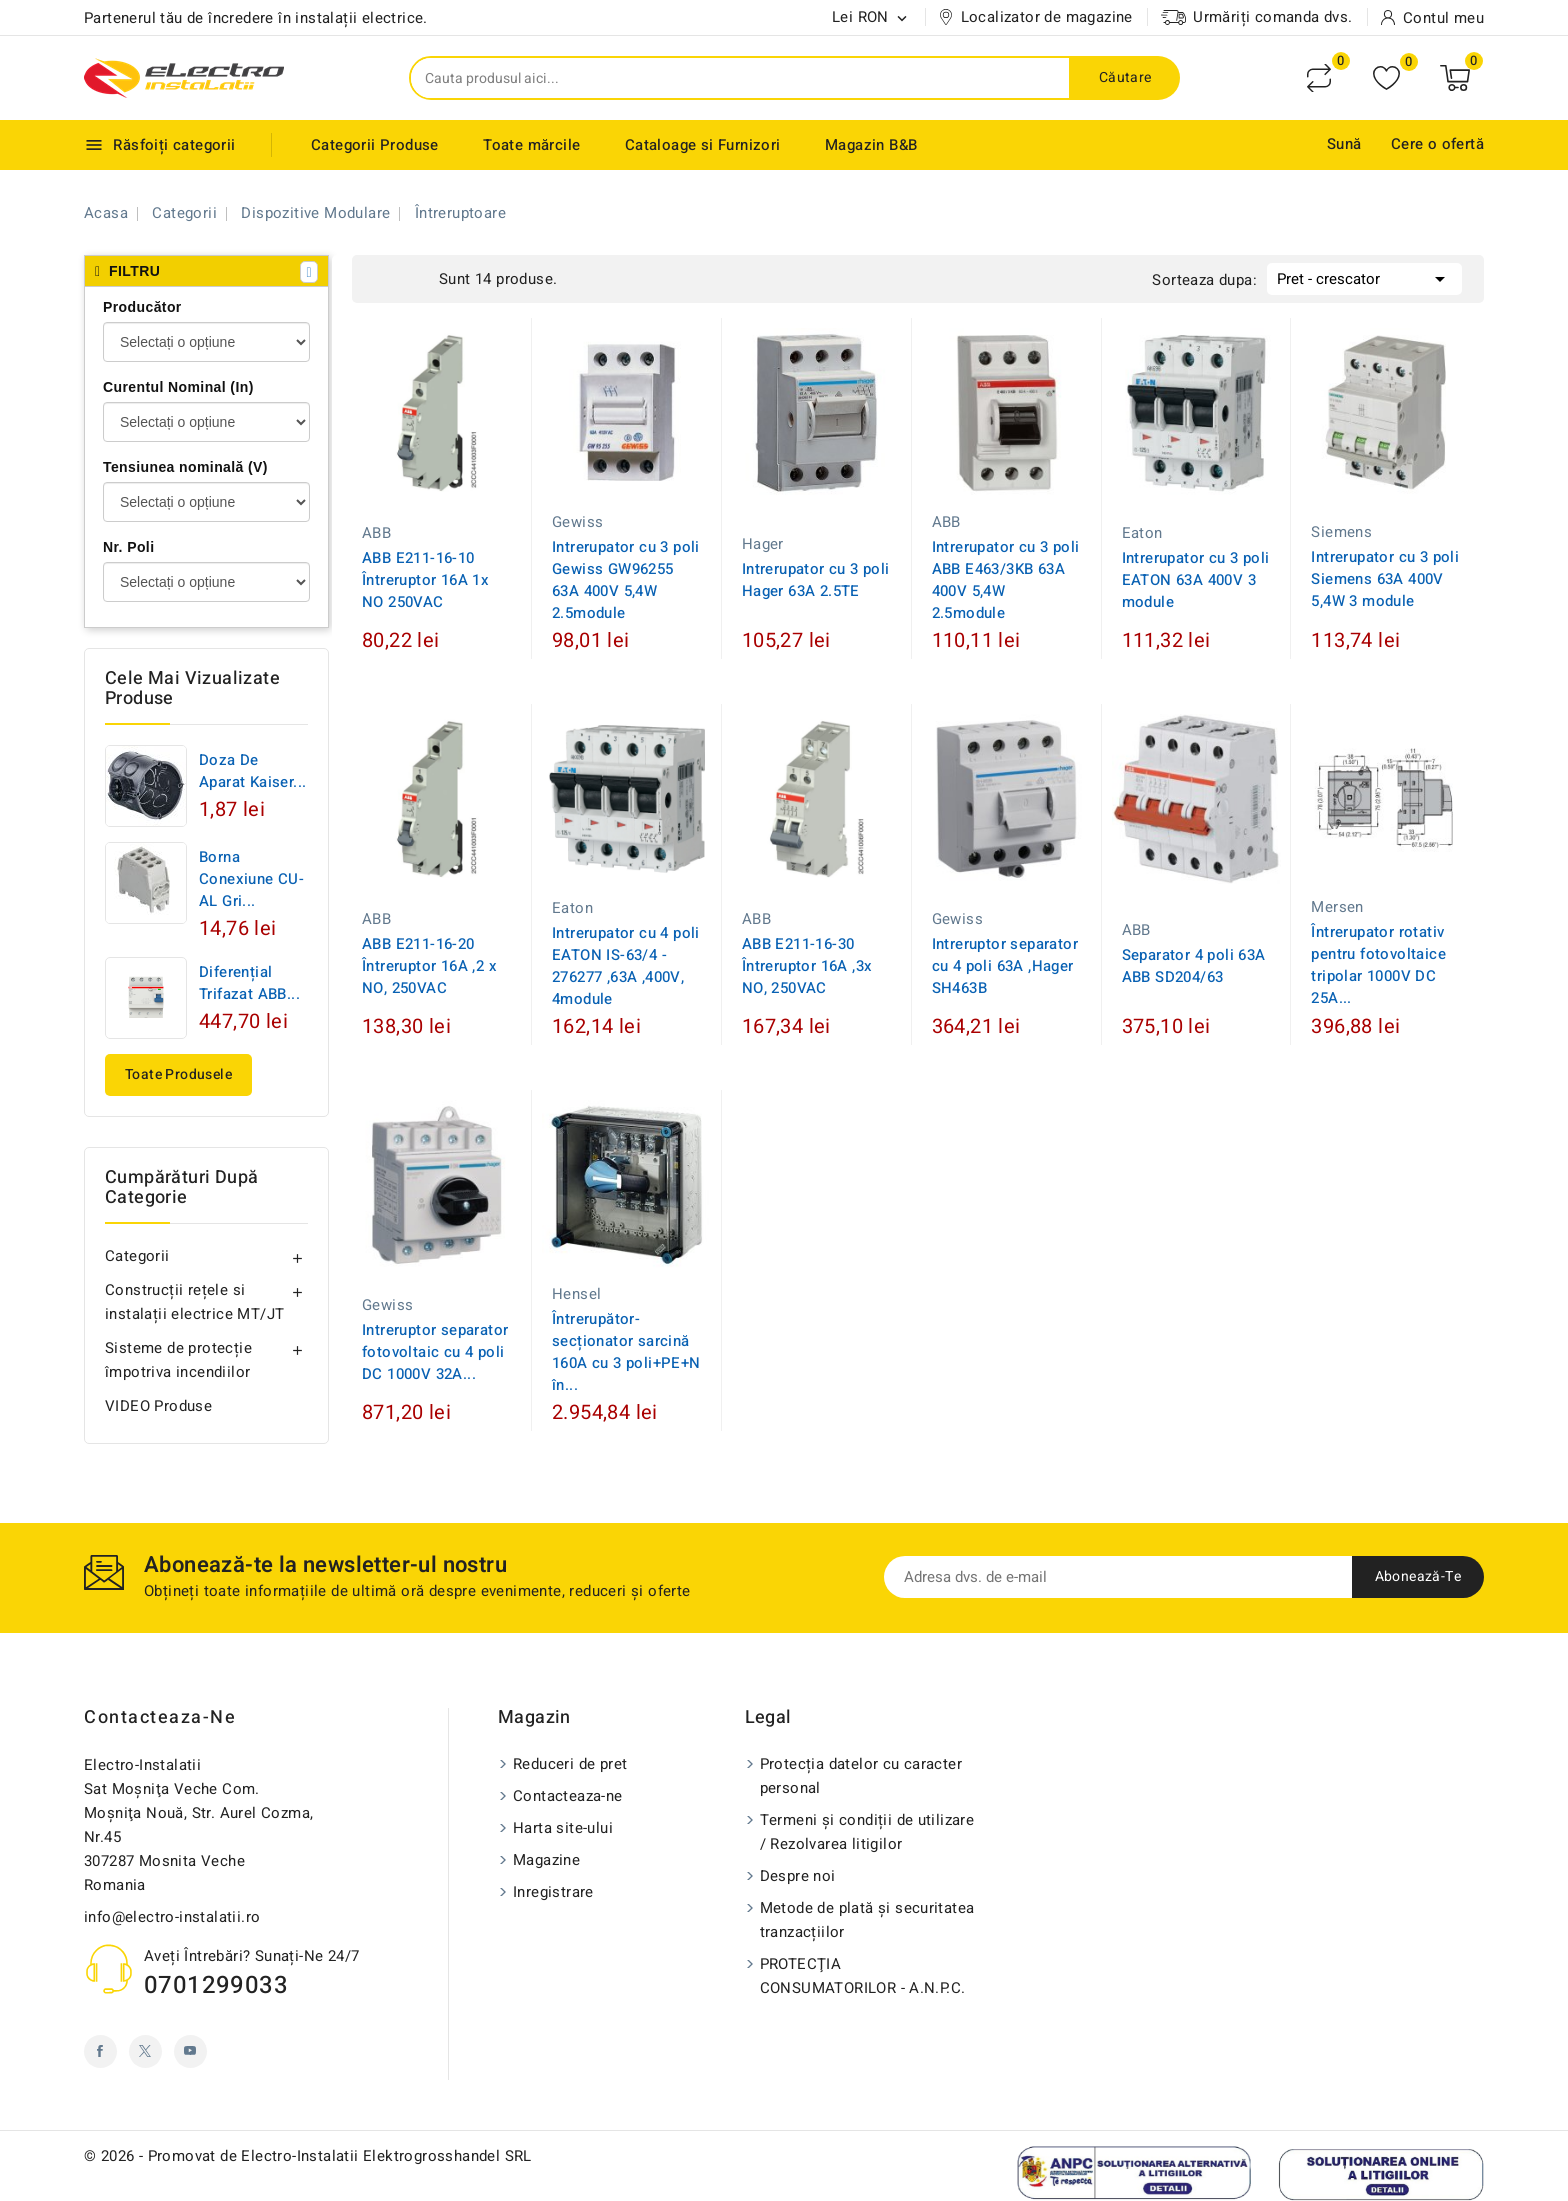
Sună (1344, 144)
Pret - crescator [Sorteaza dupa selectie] (1364, 277)
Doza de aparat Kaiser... (252, 771)
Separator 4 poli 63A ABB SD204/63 (1194, 966)
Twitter (145, 2051)
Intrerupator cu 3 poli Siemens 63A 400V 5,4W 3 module (1385, 579)
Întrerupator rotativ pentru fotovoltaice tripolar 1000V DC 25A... (1378, 965)
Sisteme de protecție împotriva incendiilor (178, 1360)
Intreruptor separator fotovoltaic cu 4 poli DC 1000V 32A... (435, 1352)
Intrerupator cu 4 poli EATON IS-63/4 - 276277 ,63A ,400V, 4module (626, 966)
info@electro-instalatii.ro (172, 1917)
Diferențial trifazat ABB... (249, 983)
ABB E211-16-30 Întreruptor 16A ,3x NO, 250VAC (807, 966)
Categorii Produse (375, 145)
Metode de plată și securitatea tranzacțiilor (867, 1920)
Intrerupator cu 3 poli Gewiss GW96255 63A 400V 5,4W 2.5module (626, 580)
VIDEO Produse (158, 1406)
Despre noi (798, 1876)
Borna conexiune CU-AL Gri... (251, 879)
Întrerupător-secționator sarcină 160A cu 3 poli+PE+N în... (626, 1352)
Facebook (100, 2051)
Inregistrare (553, 1892)
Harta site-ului (563, 1828)
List (414, 279)
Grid (384, 279)
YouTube (190, 2051)
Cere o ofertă (1437, 144)
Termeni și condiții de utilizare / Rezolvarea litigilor (867, 1832)
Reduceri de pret (570, 1764)
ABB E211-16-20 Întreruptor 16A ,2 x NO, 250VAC (429, 966)
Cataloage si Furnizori (703, 145)
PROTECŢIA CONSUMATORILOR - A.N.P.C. (863, 1976)
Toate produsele (178, 1074)
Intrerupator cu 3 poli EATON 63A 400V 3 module (1196, 580)
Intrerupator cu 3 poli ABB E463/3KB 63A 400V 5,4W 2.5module (1006, 580)
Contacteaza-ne (160, 1717)
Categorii (137, 1256)
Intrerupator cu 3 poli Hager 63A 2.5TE (816, 580)
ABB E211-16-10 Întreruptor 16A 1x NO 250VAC (425, 580)
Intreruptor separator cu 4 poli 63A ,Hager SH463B (1005, 966)
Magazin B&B (871, 145)
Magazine (546, 1860)
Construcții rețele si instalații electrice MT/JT (194, 1302)
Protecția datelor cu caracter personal (861, 1776)
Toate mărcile (531, 145)
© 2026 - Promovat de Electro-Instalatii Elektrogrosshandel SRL (308, 2156)
